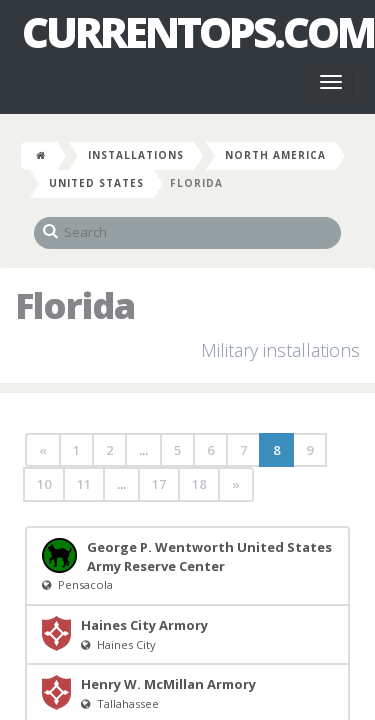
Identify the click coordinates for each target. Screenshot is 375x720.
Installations (136, 155)
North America (275, 155)
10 (44, 484)
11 (84, 484)
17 (159, 484)
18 (199, 484)
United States (96, 183)
